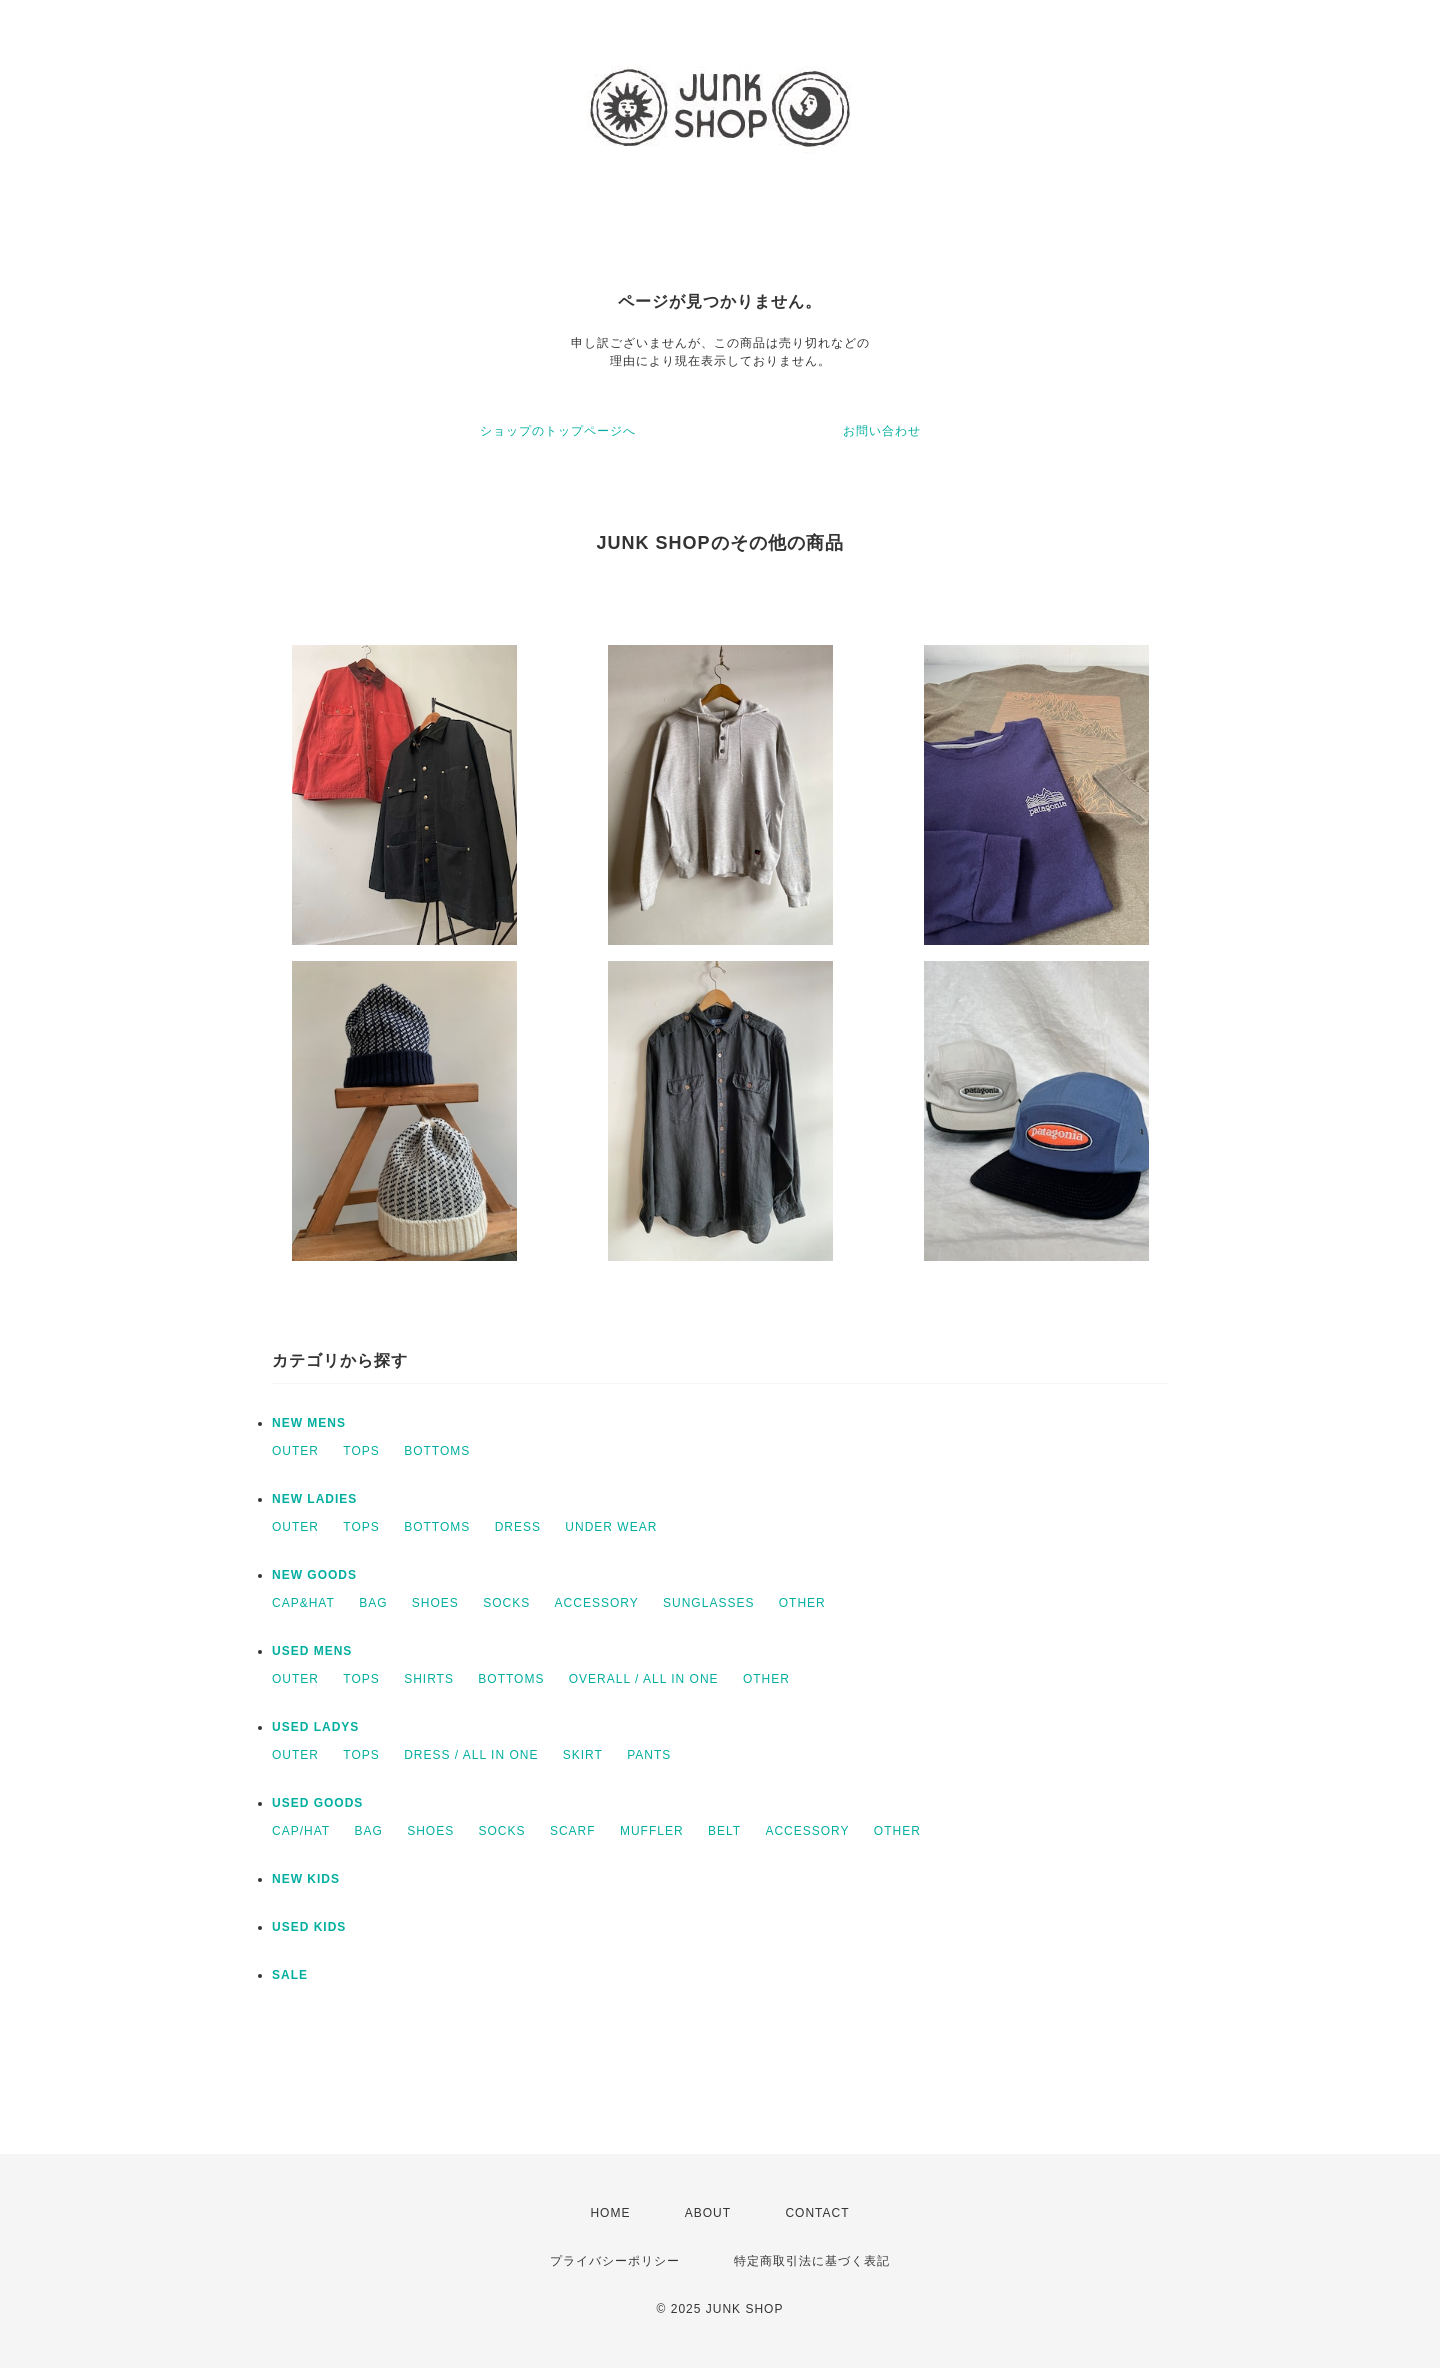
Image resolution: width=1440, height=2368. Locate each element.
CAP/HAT (301, 1831)
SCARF (573, 1831)
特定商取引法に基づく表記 (812, 2261)
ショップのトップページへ (558, 431)
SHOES (435, 1603)
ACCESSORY (597, 1603)
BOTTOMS (437, 1451)
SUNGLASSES (708, 1603)
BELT (724, 1831)
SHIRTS (429, 1679)
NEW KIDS (306, 1879)
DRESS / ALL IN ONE (471, 1755)
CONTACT (817, 2213)
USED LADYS (315, 1727)
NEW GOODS (314, 1575)
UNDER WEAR (611, 1527)
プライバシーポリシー (615, 2261)
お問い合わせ (882, 431)
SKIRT (583, 1755)
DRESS (518, 1527)
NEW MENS (309, 1423)
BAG (373, 1603)
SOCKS (506, 1603)
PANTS (649, 1755)
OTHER (802, 1603)
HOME (610, 2213)
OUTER (295, 1451)
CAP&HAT (303, 1603)
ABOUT (708, 2213)
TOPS (361, 1451)
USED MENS (312, 1651)
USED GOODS (317, 1803)
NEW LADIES (314, 1499)
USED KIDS (309, 1927)
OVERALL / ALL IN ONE (644, 1679)
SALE (290, 1975)
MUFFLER (652, 1831)
